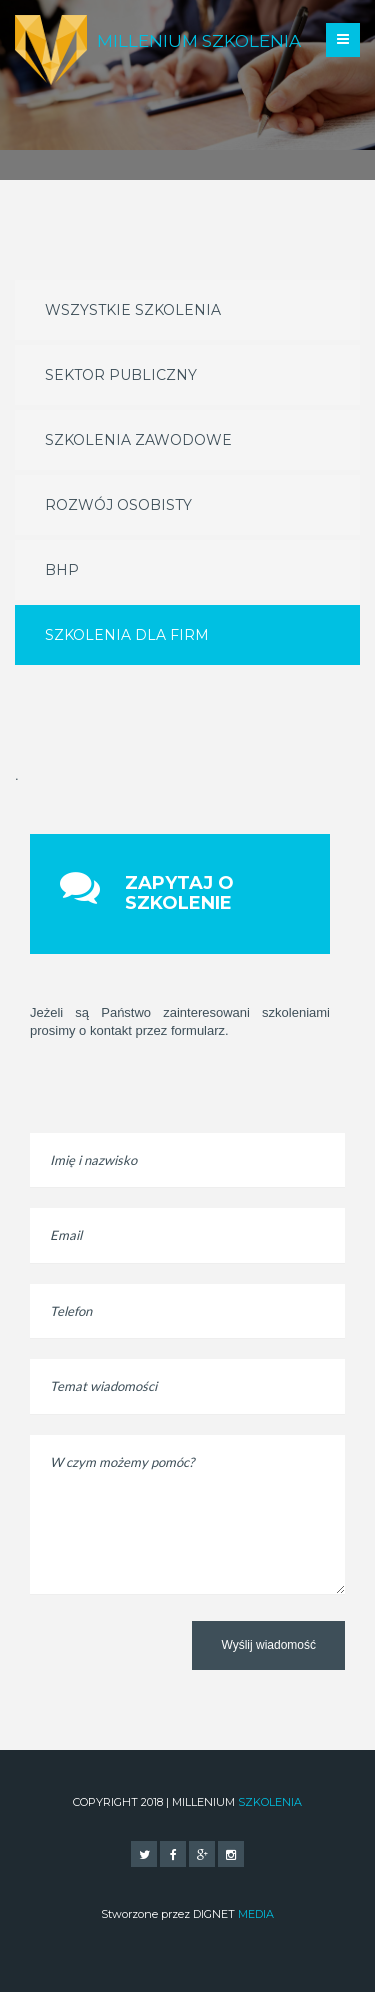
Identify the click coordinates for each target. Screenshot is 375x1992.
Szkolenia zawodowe (138, 440)
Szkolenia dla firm (127, 635)
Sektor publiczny (121, 375)
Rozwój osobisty (118, 505)
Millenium (199, 41)
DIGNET (233, 1914)
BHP (62, 570)
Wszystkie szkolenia (133, 310)
